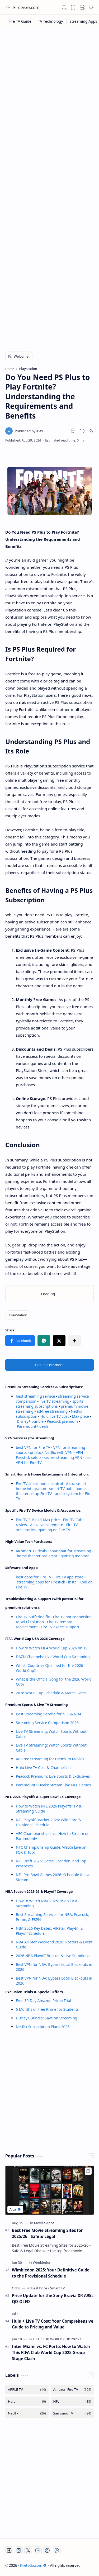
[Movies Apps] (44, 2223)
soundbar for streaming (70, 1550)
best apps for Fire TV (34, 1576)
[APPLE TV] (27, 2389)
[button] (8, 7)
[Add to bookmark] (88, 2171)
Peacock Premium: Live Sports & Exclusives (53, 1776)
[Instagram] (19, 2550)
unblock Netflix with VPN (51, 1452)
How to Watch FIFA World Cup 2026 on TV (52, 1647)
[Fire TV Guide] (20, 21)
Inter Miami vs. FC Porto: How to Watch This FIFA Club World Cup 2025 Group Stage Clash (51, 2352)
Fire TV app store (68, 1576)
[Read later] (73, 431)
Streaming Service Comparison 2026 (47, 1722)
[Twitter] (28, 2550)
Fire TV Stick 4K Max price (38, 1519)
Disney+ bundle (30, 1421)
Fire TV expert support (60, 1626)
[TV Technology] (51, 21)
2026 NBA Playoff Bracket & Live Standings (52, 1955)
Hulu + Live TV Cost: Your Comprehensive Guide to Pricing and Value (52, 2324)
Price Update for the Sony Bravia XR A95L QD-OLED (52, 2298)
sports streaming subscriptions (49, 1404)
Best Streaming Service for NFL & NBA (49, 1713)
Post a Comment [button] (49, 1364)
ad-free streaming (52, 1411)
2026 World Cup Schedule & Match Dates (51, 1692)
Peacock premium (62, 1421)
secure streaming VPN (63, 1457)
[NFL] (72, 2401)
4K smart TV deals (31, 1550)
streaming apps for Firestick (41, 1581)
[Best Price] (40, 2288)
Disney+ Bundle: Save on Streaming (46, 2017)
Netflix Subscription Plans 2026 (42, 2026)
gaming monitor (74, 1555)
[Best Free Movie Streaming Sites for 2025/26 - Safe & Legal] (49, 2190)
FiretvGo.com (26, 7)
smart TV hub (61, 1488)
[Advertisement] (49, 83)
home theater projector (37, 1555)
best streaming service (35, 1396)
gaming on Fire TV (54, 1529)
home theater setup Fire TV (51, 1491)
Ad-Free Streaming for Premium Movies (50, 1758)
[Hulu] (27, 2401)
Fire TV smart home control (40, 1483)
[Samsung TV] (72, 2413)
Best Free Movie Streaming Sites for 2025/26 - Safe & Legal (47, 2233)
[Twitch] (47, 2550)
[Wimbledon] (42, 2262)
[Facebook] (9, 2550)
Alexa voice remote (46, 1524)
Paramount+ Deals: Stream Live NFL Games (53, 1784)
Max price (80, 1416)
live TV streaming (54, 1401)
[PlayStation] (18, 1315)
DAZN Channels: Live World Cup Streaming (53, 1656)
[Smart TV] (57, 2288)
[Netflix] (27, 2413)
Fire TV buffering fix (33, 1616)
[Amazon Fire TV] (72, 2389)
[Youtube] (38, 2550)
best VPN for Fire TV (33, 1447)
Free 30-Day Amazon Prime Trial (43, 2000)
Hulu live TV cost (54, 1416)
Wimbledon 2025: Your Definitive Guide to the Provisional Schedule (50, 2273)
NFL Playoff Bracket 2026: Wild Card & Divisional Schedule (48, 1822)
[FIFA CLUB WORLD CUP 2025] (57, 2339)
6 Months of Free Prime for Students (47, 2009)
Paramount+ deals (33, 1426)
